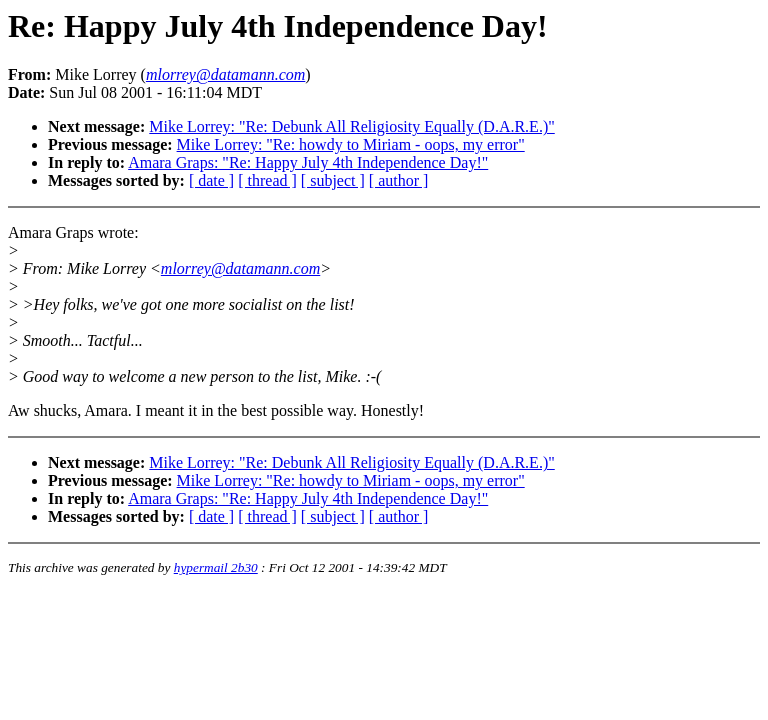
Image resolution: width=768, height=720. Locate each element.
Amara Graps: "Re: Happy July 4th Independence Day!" (308, 162)
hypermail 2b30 (216, 567)
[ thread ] (267, 180)
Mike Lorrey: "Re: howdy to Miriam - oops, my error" (351, 144)
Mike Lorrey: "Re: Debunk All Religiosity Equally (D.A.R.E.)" (351, 126)
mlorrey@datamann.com (240, 268)
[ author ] (399, 180)
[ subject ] (333, 180)
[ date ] (211, 180)
